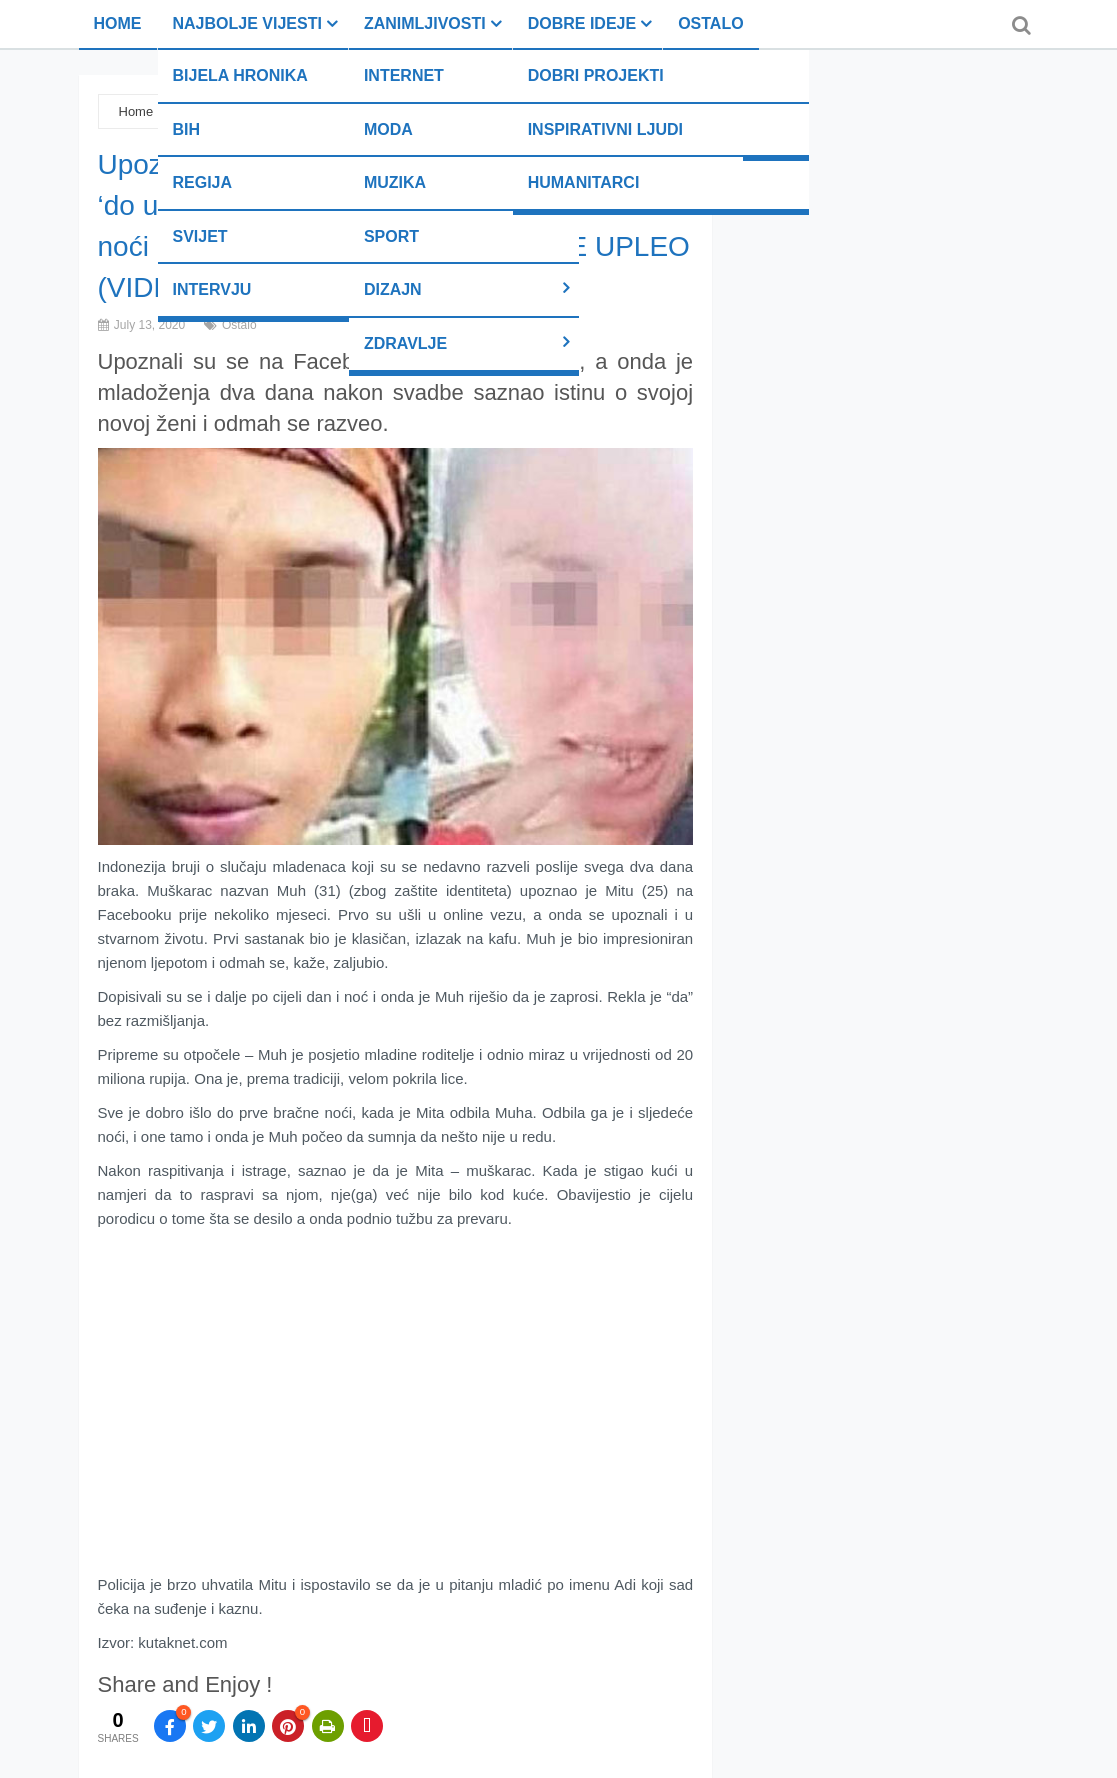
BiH (187, 129)
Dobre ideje (582, 23)
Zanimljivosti (425, 23)
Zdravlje (405, 343)
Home (118, 23)
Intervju (212, 289)
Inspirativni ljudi (605, 129)
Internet (404, 75)
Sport (391, 236)
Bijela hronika (240, 75)
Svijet (200, 236)
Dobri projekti (596, 75)
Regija (203, 182)
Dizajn (393, 289)
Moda (388, 129)
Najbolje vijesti (247, 23)
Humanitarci (584, 182)
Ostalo (710, 23)
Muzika (395, 182)
